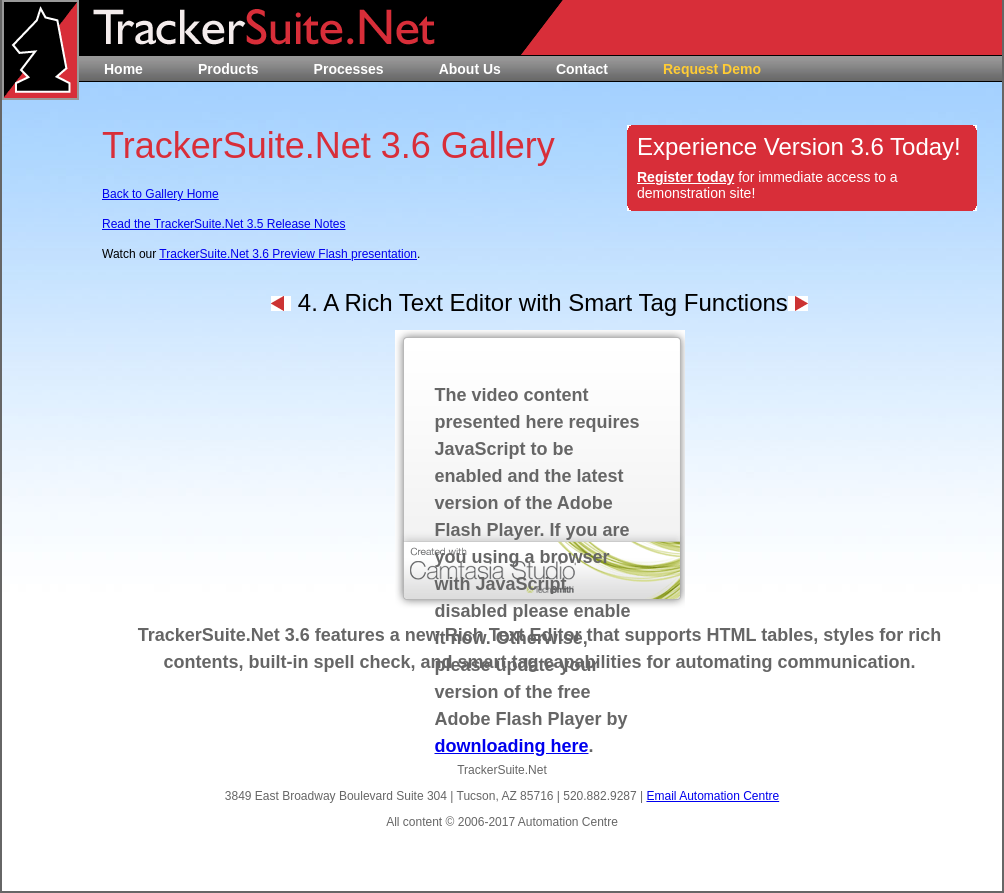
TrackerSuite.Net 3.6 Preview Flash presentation (288, 254)
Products (228, 69)
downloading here (512, 746)
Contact (582, 69)
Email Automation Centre (712, 796)
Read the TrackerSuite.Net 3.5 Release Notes (223, 224)
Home (123, 69)
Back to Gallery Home (160, 194)
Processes (349, 69)
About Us (470, 69)
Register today (685, 177)
